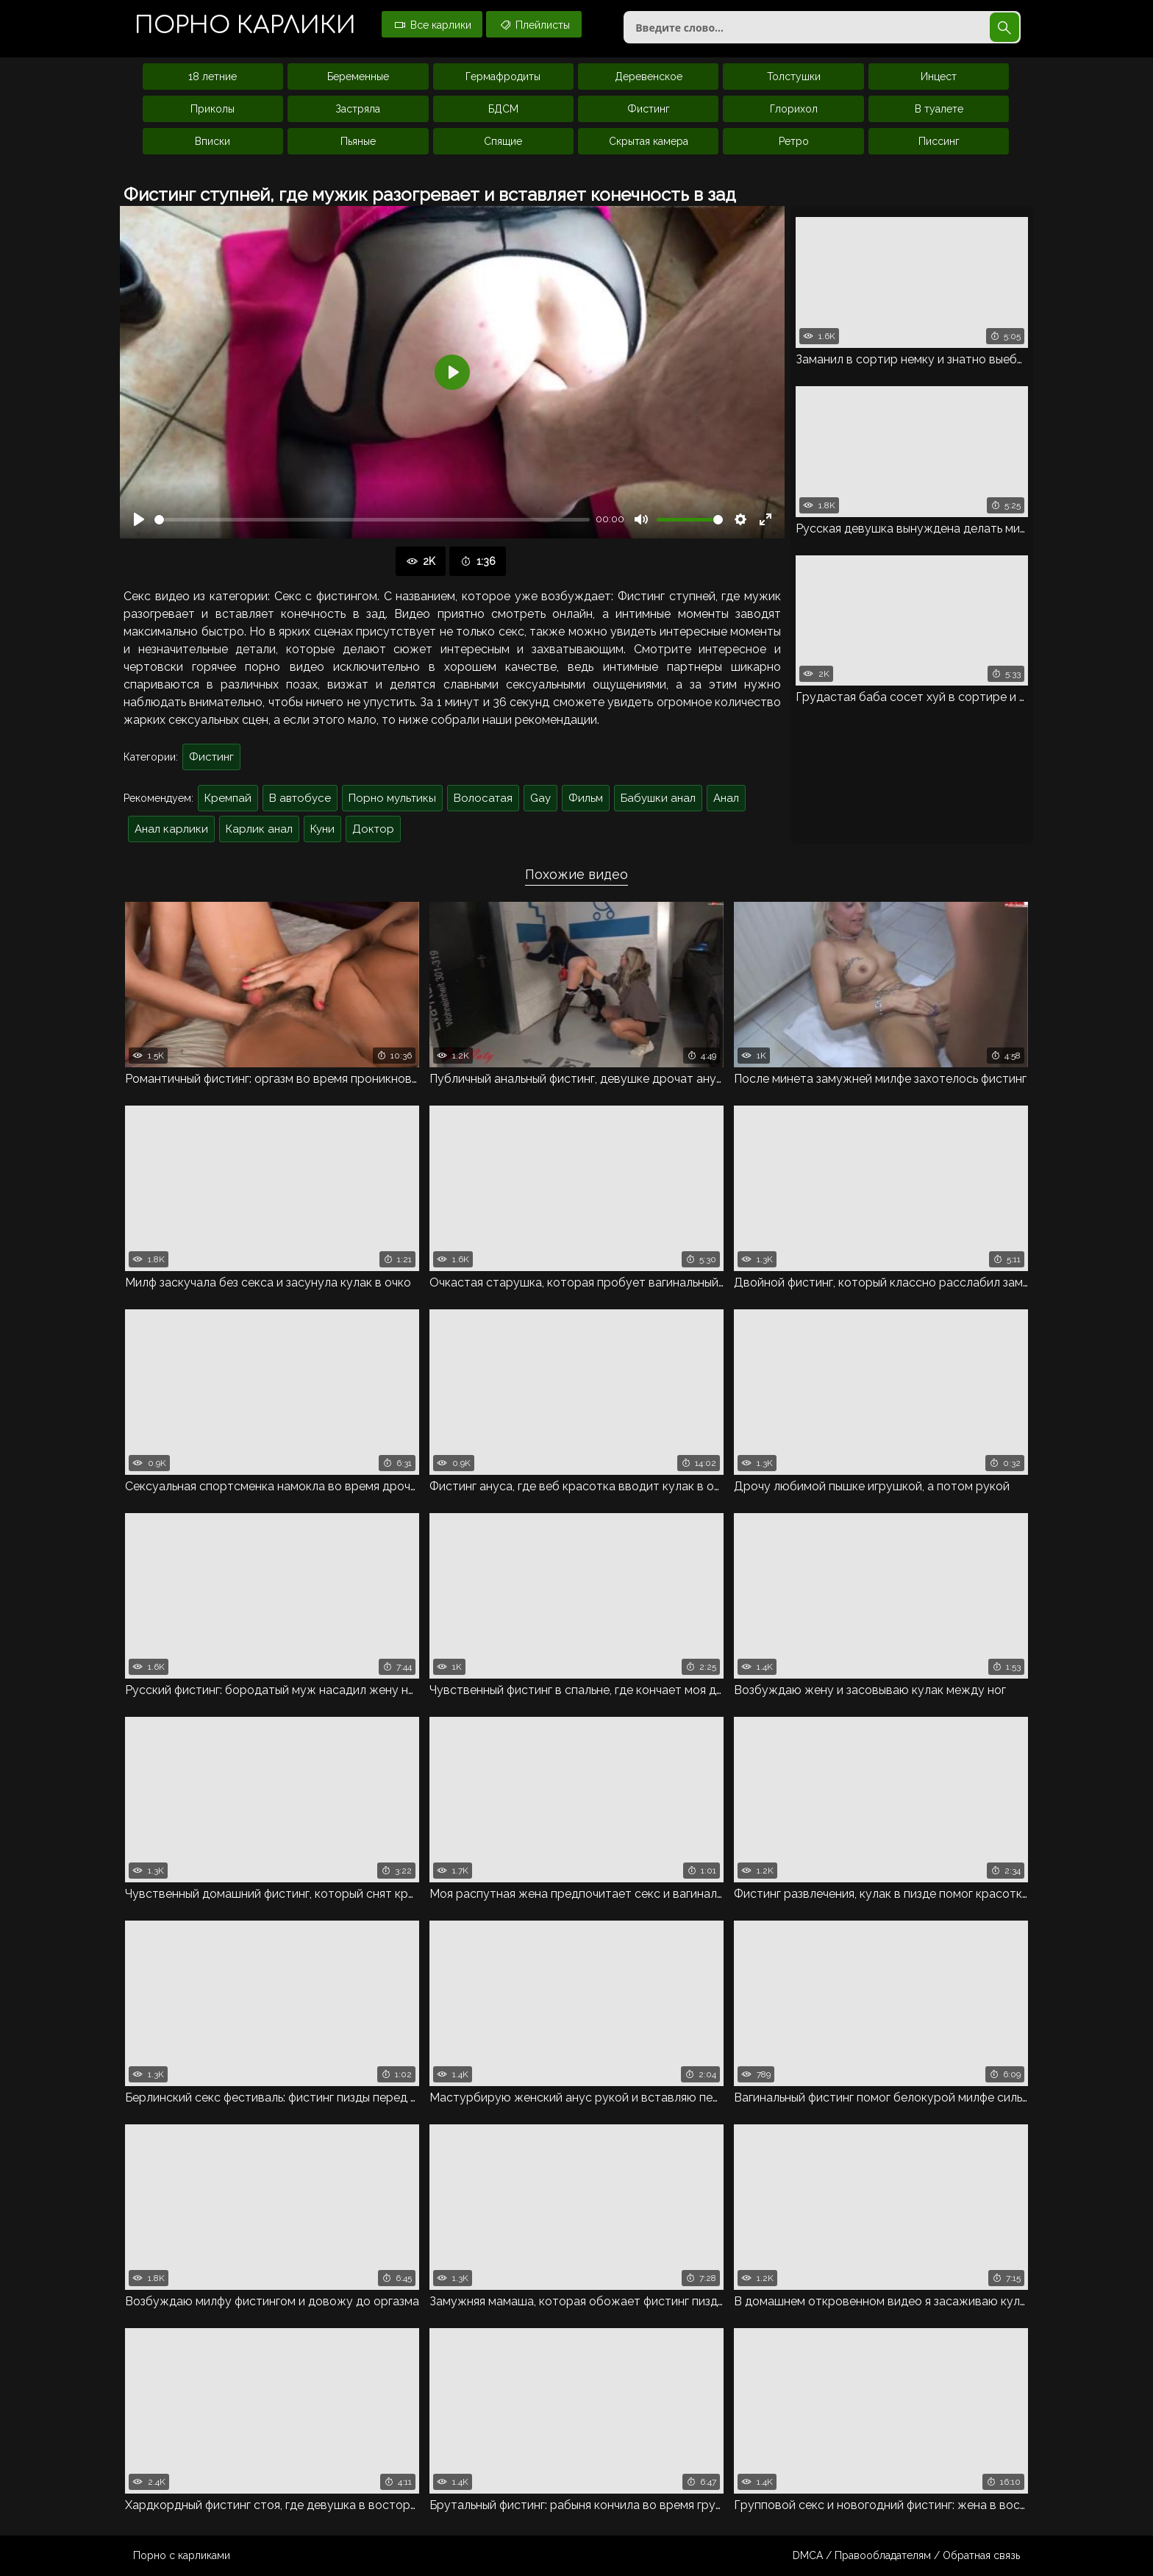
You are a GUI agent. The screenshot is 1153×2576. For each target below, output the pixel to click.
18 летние (212, 76)
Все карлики (432, 24)
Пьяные (358, 141)
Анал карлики (171, 829)
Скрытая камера (648, 141)
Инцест (939, 76)
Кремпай (227, 798)
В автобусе (300, 798)
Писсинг (939, 141)
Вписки (212, 141)
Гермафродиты (502, 76)
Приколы (212, 109)
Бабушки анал (658, 798)
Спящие (503, 141)
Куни (322, 829)
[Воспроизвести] (139, 519)
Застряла (357, 109)
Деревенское (648, 76)
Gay (540, 798)
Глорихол (794, 109)
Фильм (585, 798)
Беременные (358, 76)
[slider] (372, 520)
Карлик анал (259, 829)
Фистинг (648, 109)
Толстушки (794, 76)
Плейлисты (534, 24)
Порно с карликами (181, 2555)
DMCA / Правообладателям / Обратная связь (906, 2555)
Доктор (373, 829)
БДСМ (503, 109)
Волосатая (483, 798)
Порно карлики (245, 25)
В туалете (939, 109)
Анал (726, 798)
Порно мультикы (392, 798)
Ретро (794, 141)
